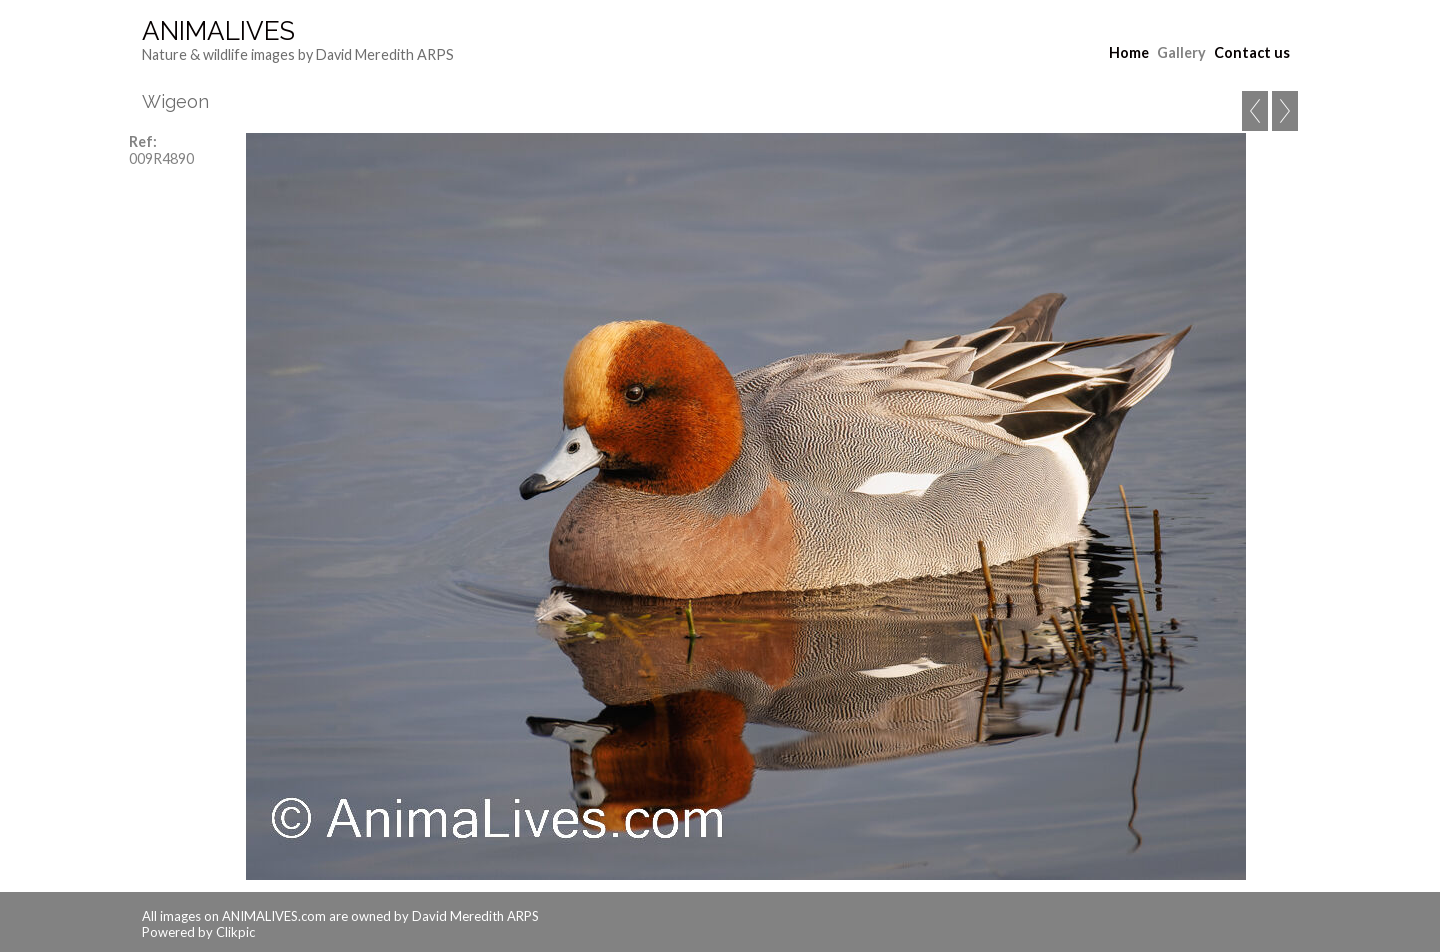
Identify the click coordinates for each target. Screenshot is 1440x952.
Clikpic (235, 932)
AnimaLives (218, 31)
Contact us (1252, 52)
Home (1129, 52)
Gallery (1181, 52)
